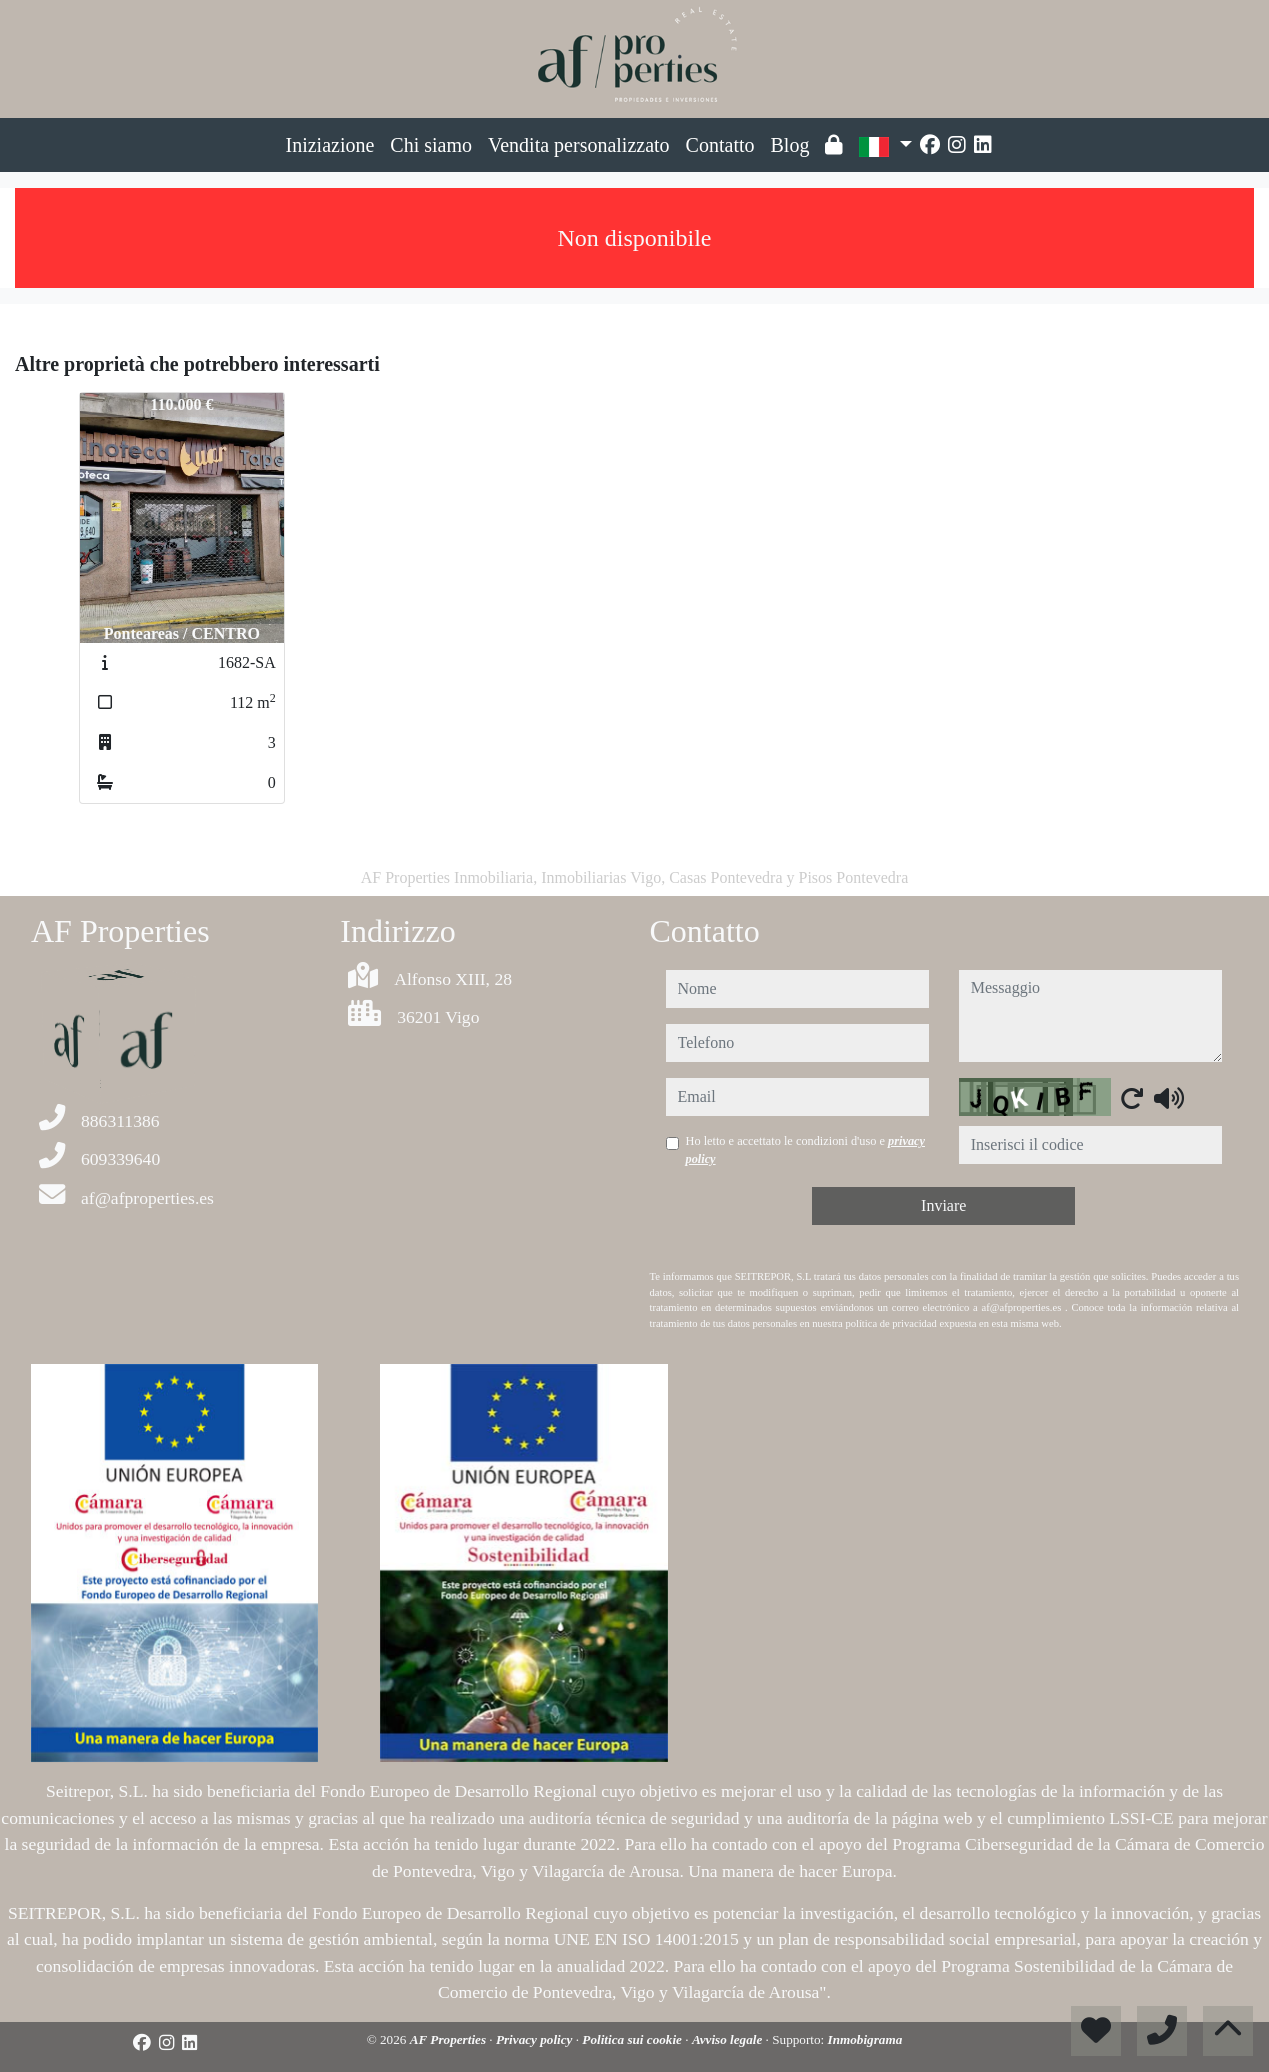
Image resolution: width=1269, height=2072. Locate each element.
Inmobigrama (865, 2039)
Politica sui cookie (633, 2039)
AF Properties (450, 2039)
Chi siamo (431, 145)
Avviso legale (729, 2039)
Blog (790, 145)
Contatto (720, 145)
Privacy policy (536, 2039)
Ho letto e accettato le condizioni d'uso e (806, 1150)
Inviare (943, 1205)
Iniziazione (330, 145)
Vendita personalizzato (579, 145)
